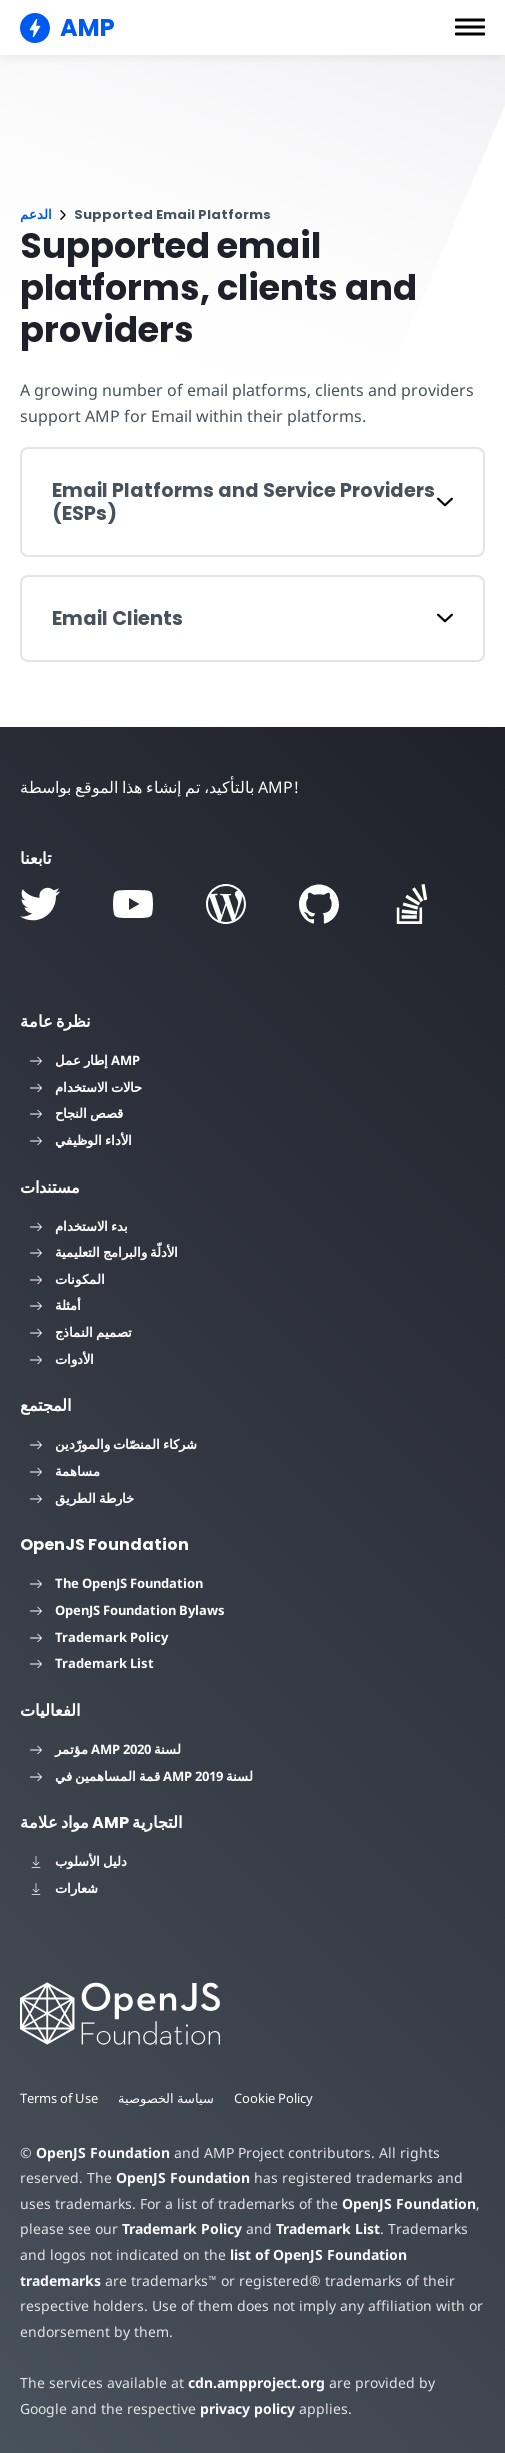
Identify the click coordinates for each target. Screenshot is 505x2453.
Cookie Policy (276, 2098)
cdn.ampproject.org (250, 2382)
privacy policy (192, 2408)
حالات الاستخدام (86, 1087)
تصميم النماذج (81, 1332)
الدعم (36, 214)
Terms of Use (60, 2098)
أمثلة (55, 1305)
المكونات (67, 1279)
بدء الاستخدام (79, 1226)
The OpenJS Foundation (116, 1583)
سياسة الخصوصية (168, 2098)
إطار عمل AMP (85, 1060)
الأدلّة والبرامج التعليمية (104, 1252)
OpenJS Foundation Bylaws (127, 1610)
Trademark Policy (99, 1637)
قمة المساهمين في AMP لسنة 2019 (141, 1776)
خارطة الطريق (82, 1498)
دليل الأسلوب (78, 1861)
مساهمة (65, 1471)
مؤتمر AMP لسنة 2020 (105, 1749)
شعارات (64, 1888)
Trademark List (92, 1663)
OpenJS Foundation (102, 2152)
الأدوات (62, 1359)
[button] (470, 27)
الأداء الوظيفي (81, 1140)
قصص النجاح (76, 1113)
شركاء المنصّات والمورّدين (113, 1444)
